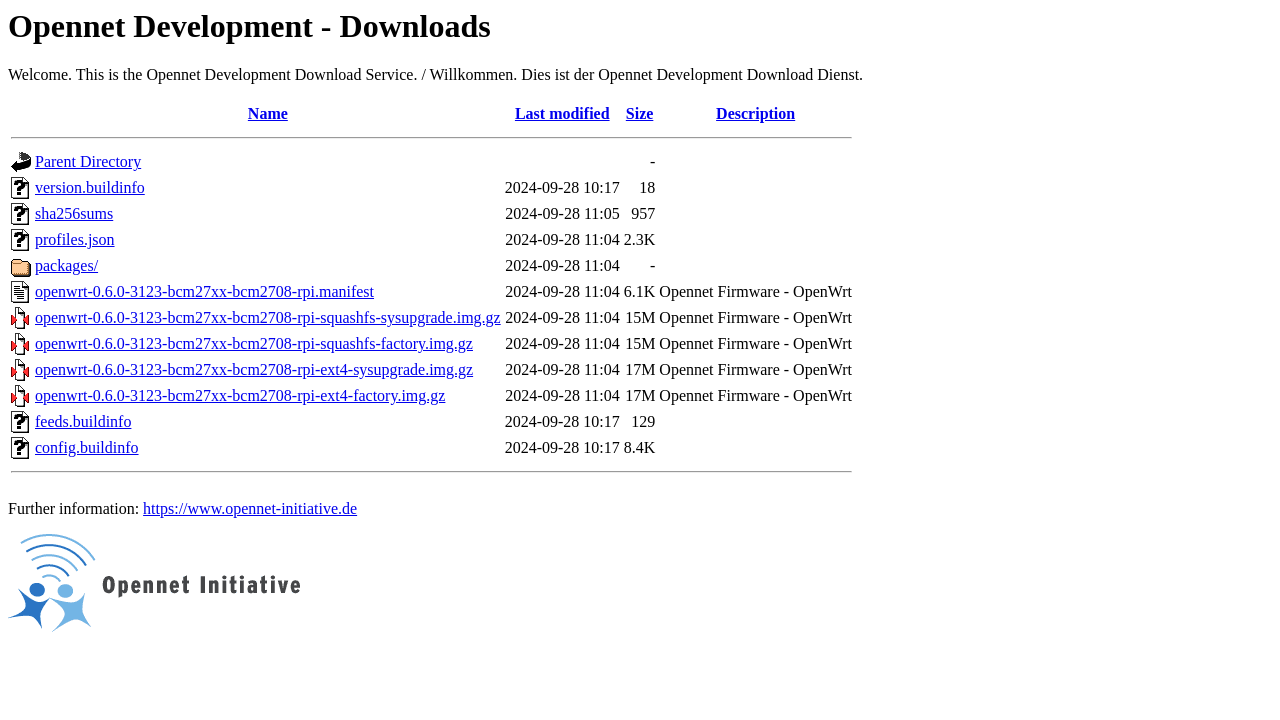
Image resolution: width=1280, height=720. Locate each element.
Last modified (562, 113)
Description (755, 113)
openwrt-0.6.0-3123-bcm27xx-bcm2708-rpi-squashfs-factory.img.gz (254, 343)
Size (640, 113)
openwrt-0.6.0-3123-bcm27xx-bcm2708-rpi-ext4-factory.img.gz (240, 395)
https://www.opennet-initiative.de (250, 508)
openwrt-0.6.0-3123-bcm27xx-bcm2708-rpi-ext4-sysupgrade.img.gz (254, 369)
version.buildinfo (90, 187)
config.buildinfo (87, 447)
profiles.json (75, 239)
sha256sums (74, 213)
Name (268, 113)
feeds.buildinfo (83, 421)
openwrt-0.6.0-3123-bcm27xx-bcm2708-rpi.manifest (204, 291)
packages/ (66, 265)
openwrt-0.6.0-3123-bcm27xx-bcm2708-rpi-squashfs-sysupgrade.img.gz (268, 317)
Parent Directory (88, 161)
